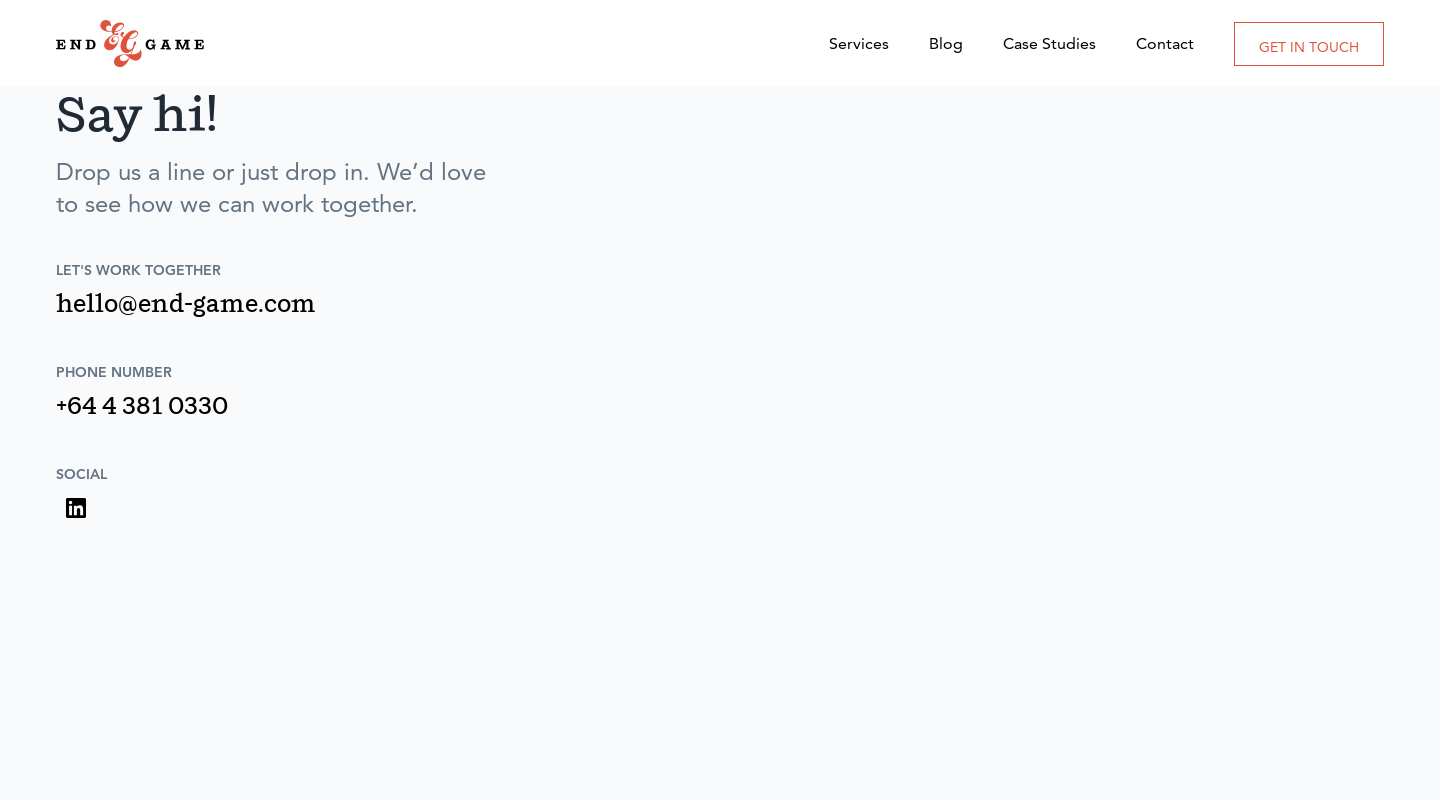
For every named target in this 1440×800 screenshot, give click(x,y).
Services (859, 43)
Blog (946, 43)
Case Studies (1049, 43)
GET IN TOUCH (1309, 47)
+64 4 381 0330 (142, 408)
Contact (1165, 43)
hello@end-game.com (186, 306)
